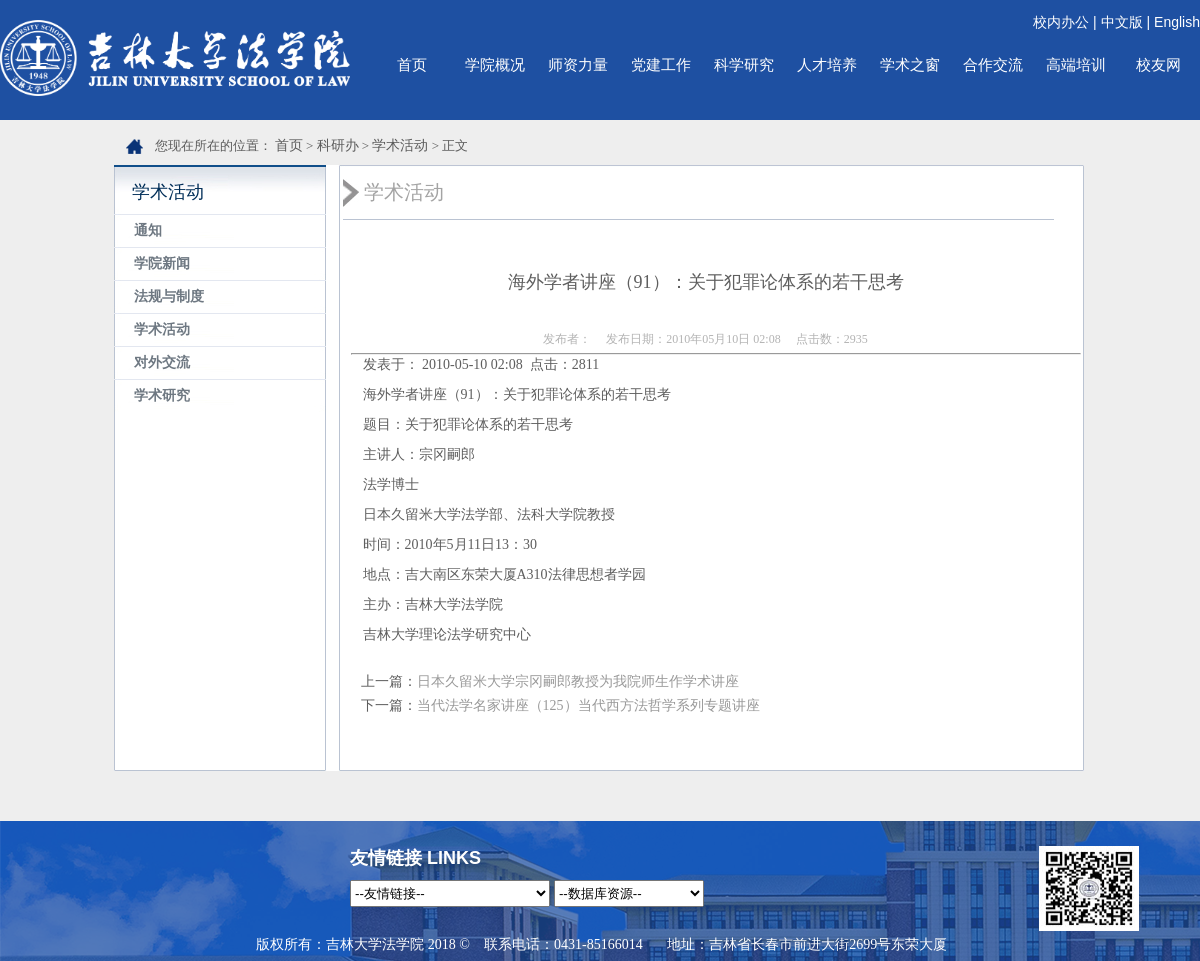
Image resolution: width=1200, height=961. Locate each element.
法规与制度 (169, 296)
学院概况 (495, 64)
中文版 (1122, 22)
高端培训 (1076, 64)
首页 (412, 64)
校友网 (1158, 64)
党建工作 (661, 64)
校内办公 (1061, 22)
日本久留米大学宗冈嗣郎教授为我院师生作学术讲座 (578, 681)
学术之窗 (910, 64)
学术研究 (162, 395)
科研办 (338, 145)
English (1177, 22)
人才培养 (827, 64)
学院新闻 (162, 263)
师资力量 (578, 64)
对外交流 (162, 362)
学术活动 (400, 145)
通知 (148, 230)
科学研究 (744, 64)
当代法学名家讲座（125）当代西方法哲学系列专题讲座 (588, 705)
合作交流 (993, 64)
